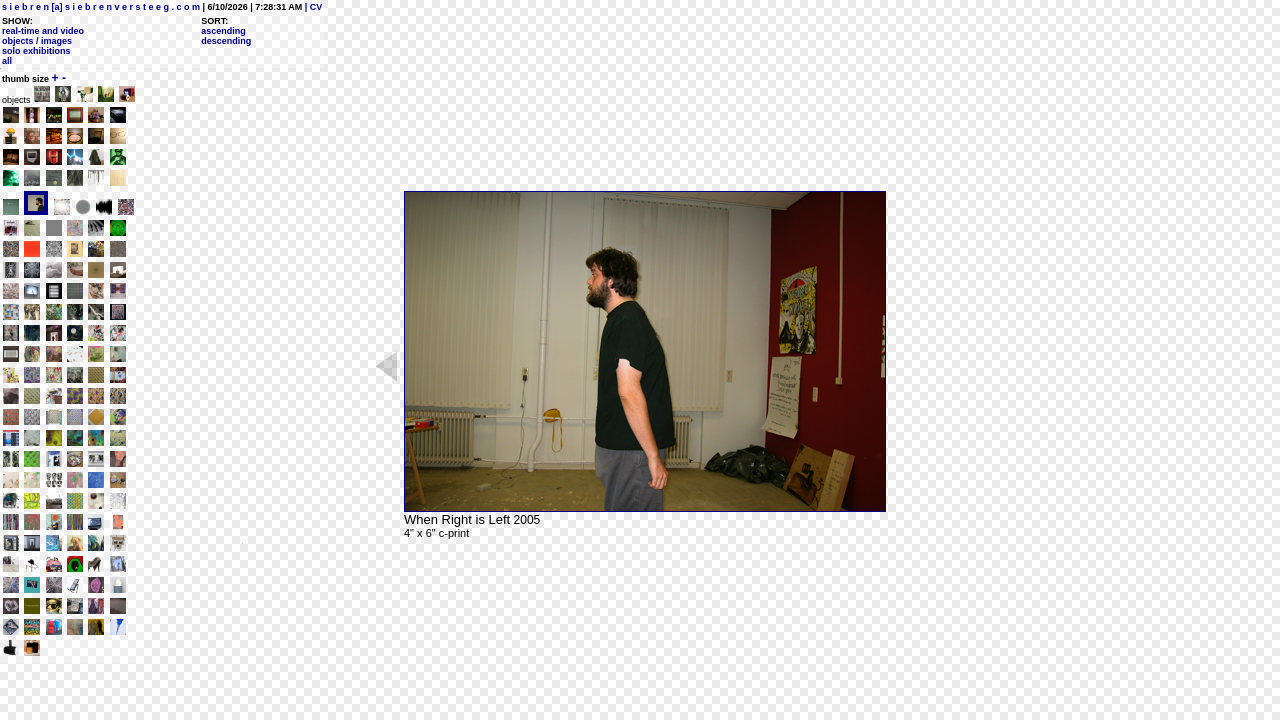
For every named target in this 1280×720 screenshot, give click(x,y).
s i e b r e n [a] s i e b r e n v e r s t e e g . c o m (101, 7)
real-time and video (43, 31)
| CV (312, 7)
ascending (223, 31)
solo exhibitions (36, 51)
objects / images (37, 41)
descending (226, 41)
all (7, 61)
